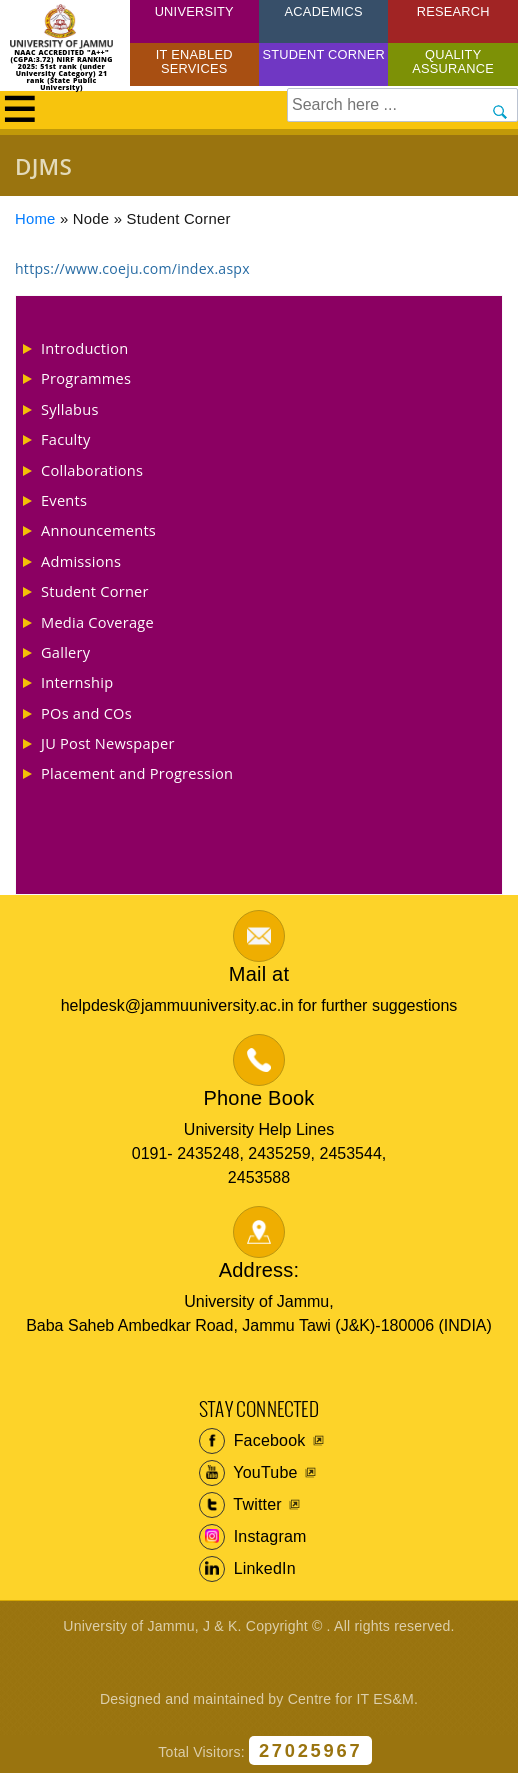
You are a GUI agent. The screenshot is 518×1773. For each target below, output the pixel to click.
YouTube (248, 1473)
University (194, 11)
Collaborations (92, 470)
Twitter (240, 1505)
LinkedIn (247, 1569)
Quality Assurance (453, 61)
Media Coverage (97, 622)
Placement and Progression (137, 773)
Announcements (98, 530)
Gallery (65, 652)
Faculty (66, 439)
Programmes (86, 378)
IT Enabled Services (194, 61)
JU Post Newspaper (108, 743)
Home (35, 219)
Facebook (252, 1441)
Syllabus (70, 409)
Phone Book (259, 1098)
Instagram (253, 1537)
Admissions (81, 561)
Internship (77, 682)
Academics (324, 11)
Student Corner (323, 54)
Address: (259, 1270)
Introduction (84, 348)
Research (453, 11)
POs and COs (86, 713)
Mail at (259, 974)
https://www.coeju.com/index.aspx (132, 268)
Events (64, 500)
